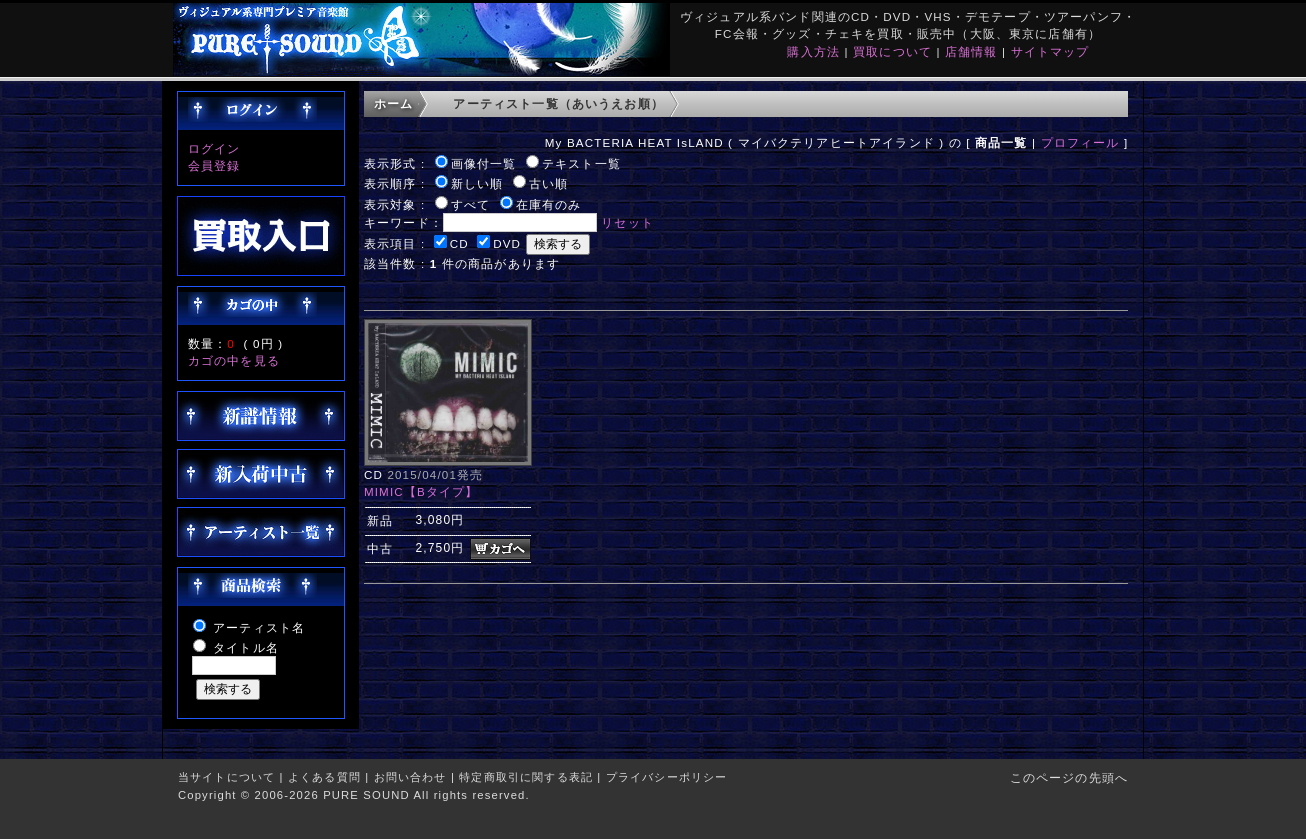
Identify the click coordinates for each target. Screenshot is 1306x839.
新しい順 (477, 183)
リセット (627, 222)
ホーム (393, 103)
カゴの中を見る (234, 360)
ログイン (214, 148)
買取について (892, 51)
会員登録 (214, 165)
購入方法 (813, 51)
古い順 (548, 183)
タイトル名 (246, 647)
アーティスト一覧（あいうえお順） (558, 103)
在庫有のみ (549, 204)
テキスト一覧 (581, 163)
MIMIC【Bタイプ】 (421, 491)
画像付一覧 (484, 163)
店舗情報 (971, 51)
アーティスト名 (259, 627)
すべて (470, 204)
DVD (507, 243)
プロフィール (1080, 142)
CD (459, 243)
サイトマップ (1050, 51)
